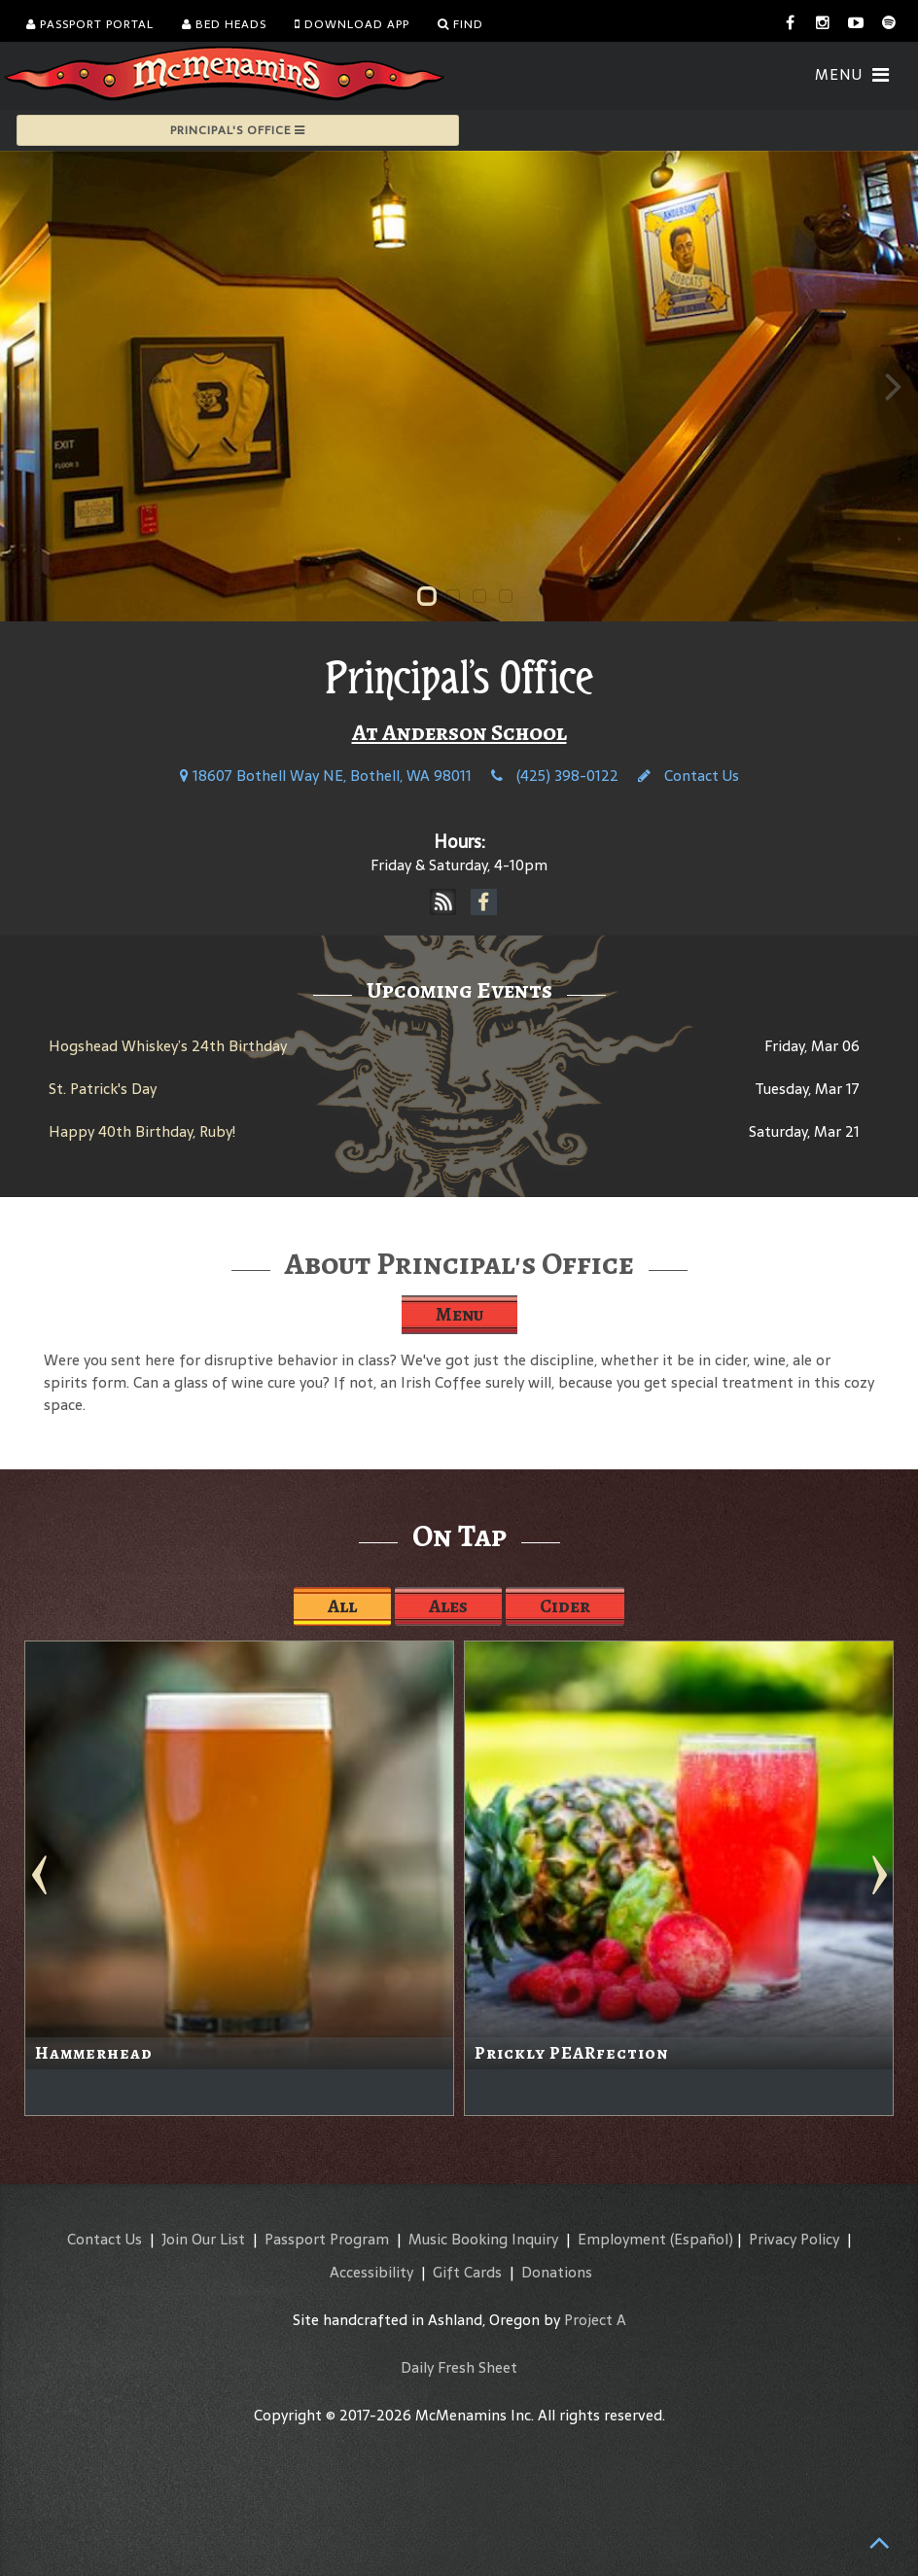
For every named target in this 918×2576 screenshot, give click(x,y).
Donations (556, 2272)
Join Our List (203, 2239)
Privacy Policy (794, 2239)
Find (460, 24)
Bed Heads (224, 24)
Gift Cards (467, 2272)
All (342, 1606)
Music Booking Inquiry (483, 2239)
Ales (448, 1606)
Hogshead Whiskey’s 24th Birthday (168, 1046)
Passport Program (327, 2239)
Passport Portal (90, 24)
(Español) (701, 2239)
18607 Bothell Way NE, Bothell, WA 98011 (326, 775)
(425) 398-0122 (554, 775)
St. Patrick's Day (103, 1088)
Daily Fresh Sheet (459, 2367)
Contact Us (688, 775)
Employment (622, 2239)
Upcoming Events (459, 990)
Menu (459, 1314)
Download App (352, 24)
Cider (565, 1606)
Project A (595, 2320)
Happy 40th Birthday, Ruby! (142, 1131)
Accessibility (371, 2272)
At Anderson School (459, 732)
